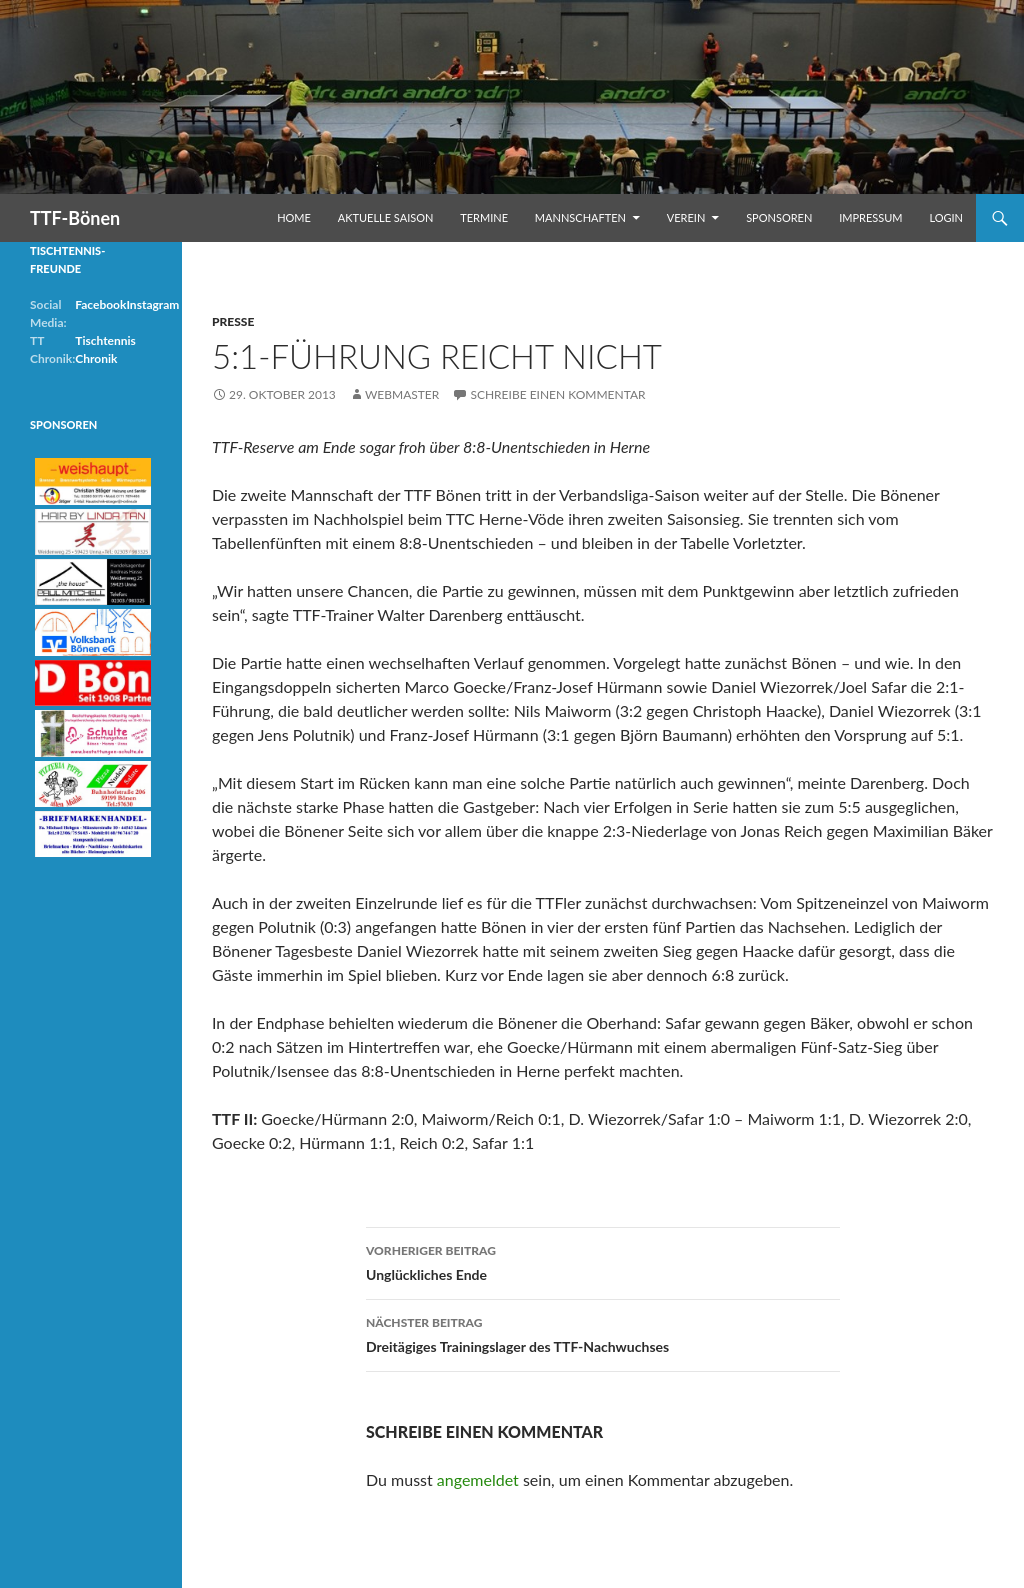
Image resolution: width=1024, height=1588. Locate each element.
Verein (686, 217)
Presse (233, 321)
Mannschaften (580, 217)
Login (946, 217)
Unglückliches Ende (603, 1261)
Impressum (870, 217)
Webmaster (402, 394)
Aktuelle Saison (386, 217)
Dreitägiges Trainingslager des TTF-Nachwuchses (603, 1333)
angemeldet (478, 1479)
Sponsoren (779, 217)
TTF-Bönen (75, 218)
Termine (484, 217)
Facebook (100, 304)
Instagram (152, 304)
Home (294, 217)
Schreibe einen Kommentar (557, 394)
